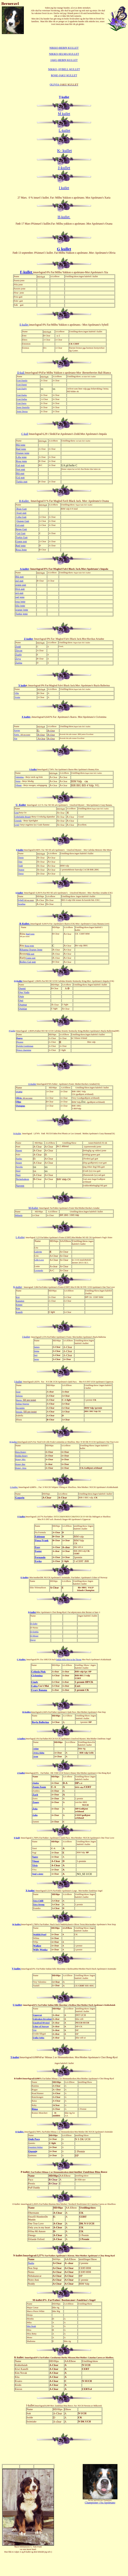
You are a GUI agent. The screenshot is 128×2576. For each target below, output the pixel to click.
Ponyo (20, 1038)
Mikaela (18, 1215)
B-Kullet (26, 1712)
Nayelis (19, 1167)
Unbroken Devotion (42, 2019)
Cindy (34, 1682)
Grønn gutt (21, 541)
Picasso (20, 1042)
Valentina (19, 777)
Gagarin (19, 1497)
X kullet (26, 717)
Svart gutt (21, 513)
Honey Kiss (20, 1468)
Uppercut (37, 2015)
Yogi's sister (37, 1874)
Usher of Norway (41, 2026)
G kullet (64, 249)
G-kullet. (14, 1487)
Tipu (20, 861)
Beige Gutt (21, 529)
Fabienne (40, 1536)
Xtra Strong (39, 1904)
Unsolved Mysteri (41, 2022)
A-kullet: (21, 1738)
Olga (18, 1101)
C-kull (24, 433)
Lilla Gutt (21, 517)
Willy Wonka (40, 1949)
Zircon (18, 650)
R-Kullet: (24, 923)
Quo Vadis (24, 992)
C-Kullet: (21, 1659)
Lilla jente (21, 457)
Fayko (38, 1561)
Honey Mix (20, 1459)
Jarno (36, 1359)
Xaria (22, 734)
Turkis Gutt (22, 537)
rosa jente (20, 601)
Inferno (19, 1395)
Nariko (19, 1158)
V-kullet (33, 769)
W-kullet (16, 1924)
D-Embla (34, 1631)
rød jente (20, 597)
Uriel (17, 824)
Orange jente (22, 453)
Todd (20, 865)
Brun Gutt (21, 508)
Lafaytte (38, 1251)
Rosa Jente (21, 549)
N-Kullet (17, 1133)
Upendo (18, 820)
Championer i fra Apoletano (100, 2502)
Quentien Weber (35, 2147)
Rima (35, 2109)
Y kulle (22, 685)
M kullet (64, 114)
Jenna (36, 1351)
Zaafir (18, 654)
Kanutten (20, 1301)
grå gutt (19, 593)
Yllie (16, 693)
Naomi (19, 1150)
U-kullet (17, 2005)
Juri (36, 1355)
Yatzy (35, 1857)
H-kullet (64, 217)
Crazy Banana (39, 1690)
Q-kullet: (20, 2131)
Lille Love (39, 1260)
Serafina (21, 904)
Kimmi (19, 1304)
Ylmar (35, 1861)
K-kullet (17, 1287)
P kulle (12, 1031)
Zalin (35, 1815)
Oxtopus (20, 1105)
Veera (17, 781)
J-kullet (64, 168)
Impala (26, 1411)
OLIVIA (54, 84)
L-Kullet (20, 1237)
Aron (35, 1756)
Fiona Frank (42, 1540)
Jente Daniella (23, 407)
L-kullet (64, 130)
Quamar (23, 1004)
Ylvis (35, 1865)
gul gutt (19, 580)
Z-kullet (21, 1773)
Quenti (22, 988)
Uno (35, 2030)
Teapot (21, 869)
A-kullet (24, 569)
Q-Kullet (18, 981)
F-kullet (26, 272)
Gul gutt (20, 465)
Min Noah (31, 2326)
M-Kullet (33, 1208)
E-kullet (24, 324)
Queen (32, 2151)
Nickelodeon (22, 1179)
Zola (35, 1808)
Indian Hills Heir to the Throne (69, 1659)
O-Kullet (32, 1084)
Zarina (18, 662)
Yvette (17, 697)
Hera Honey (20, 1452)
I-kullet (18, 1381)
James (37, 1347)
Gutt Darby (22, 388)
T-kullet (64, 97)
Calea (34, 1686)
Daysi (33, 1640)
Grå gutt (20, 477)
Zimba (36, 1783)
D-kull (21, 372)
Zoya (18, 658)
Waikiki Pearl (39, 1934)
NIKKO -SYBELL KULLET (64, 69)
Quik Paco (34, 2139)
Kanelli (19, 1312)
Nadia (31, 2263)
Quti (21, 1000)
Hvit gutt (20, 589)
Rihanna (24, 949)
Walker (37, 1945)
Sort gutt (20, 469)
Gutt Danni (22, 384)
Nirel (18, 1171)
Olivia (19, 1098)
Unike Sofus (38, 2037)
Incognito (20, 1408)
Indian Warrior (22, 1403)
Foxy (37, 1547)
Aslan (36, 1748)
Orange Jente (35, 949)
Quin (21, 996)
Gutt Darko (22, 395)
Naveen (20, 1185)
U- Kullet (21, 804)
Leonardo (39, 1270)
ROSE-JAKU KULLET (64, 75)
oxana (19, 1091)
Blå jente (20, 445)
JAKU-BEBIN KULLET (64, 60)
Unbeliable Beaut (22, 816)
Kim (18, 1308)
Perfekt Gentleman (25, 1046)
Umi (17, 812)
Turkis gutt (21, 481)
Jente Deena (22, 411)
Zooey (36, 1802)
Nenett (19, 1162)
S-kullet (19, 892)
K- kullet (64, 150)
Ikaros (26, 1400)
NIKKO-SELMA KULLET (64, 54)
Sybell (26, 900)
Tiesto (21, 857)
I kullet (64, 188)
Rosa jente (21, 461)
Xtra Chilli (38, 1900)
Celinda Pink (38, 1671)
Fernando (40, 1557)
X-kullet (30, 1890)
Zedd (18, 646)
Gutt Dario (21, 403)
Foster (38, 1551)
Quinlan (23, 1008)
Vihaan (18, 785)
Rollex (23, 962)
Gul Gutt (20, 533)
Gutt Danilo (22, 380)
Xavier (17, 730)
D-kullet (32, 1612)
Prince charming (24, 1050)
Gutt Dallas (22, 399)
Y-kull (17, 1837)
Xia (15, 738)
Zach (35, 1794)
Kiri (18, 1297)
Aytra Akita (38, 1752)
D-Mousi (34, 1636)
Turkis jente (21, 613)
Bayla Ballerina (40, 1722)
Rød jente (21, 449)
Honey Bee (20, 1464)
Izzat (18, 1391)
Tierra (20, 873)
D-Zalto (33, 1623)
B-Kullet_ (24, 500)
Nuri (18, 1175)
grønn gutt (20, 585)
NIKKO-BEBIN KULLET (63, 47)
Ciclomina (37, 1675)
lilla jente (20, 605)
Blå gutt (20, 473)
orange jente (21, 609)
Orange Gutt (22, 521)
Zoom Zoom (39, 1787)
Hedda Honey (21, 1455)
